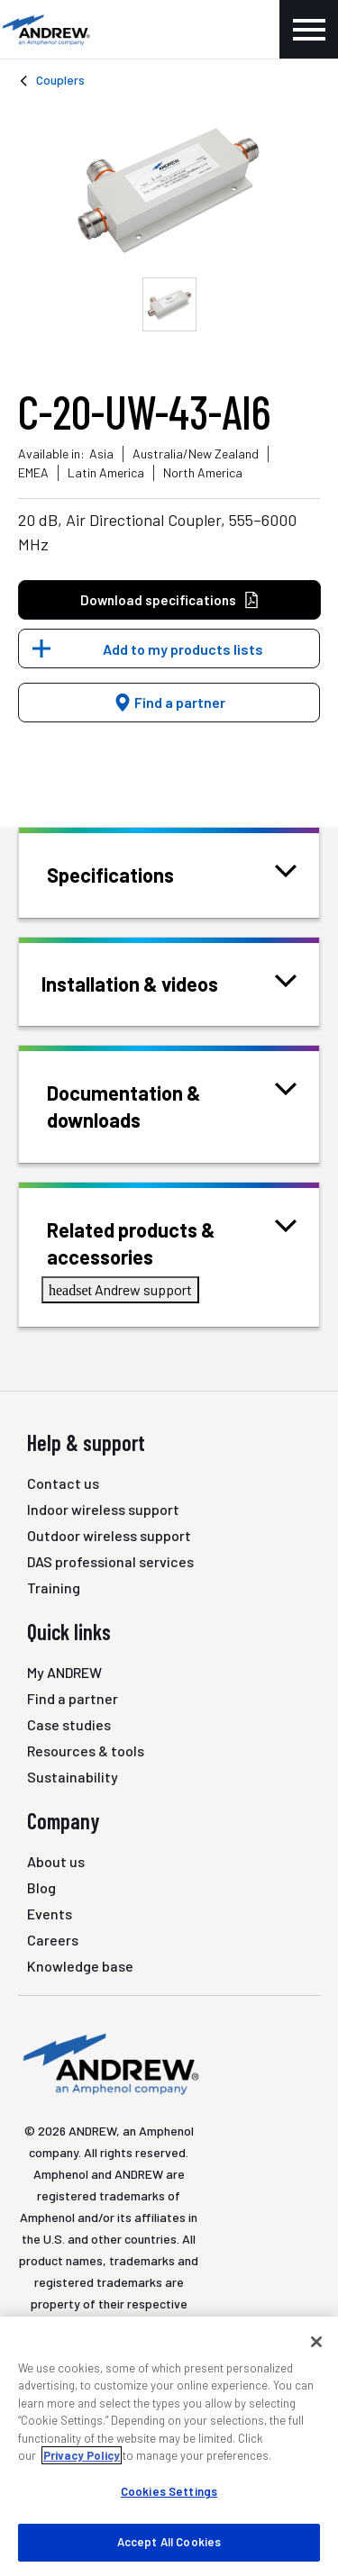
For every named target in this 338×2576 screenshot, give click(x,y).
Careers (52, 1939)
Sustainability (72, 1776)
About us (56, 1861)
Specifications (133, 873)
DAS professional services (110, 1561)
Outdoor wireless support (109, 1535)
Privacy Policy (81, 2455)
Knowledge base (80, 1965)
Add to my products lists (183, 649)
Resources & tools (85, 1750)
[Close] (316, 2342)
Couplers (60, 79)
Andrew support (120, 1289)
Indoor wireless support (103, 1509)
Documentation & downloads (172, 1104)
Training (53, 1587)
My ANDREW (64, 1672)
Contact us (63, 1483)
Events (49, 1913)
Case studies (69, 1724)
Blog (41, 1887)
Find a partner (169, 702)
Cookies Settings (169, 2491)
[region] (169, 2446)
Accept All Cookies (169, 2542)
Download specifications (170, 600)
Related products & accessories (172, 1241)
